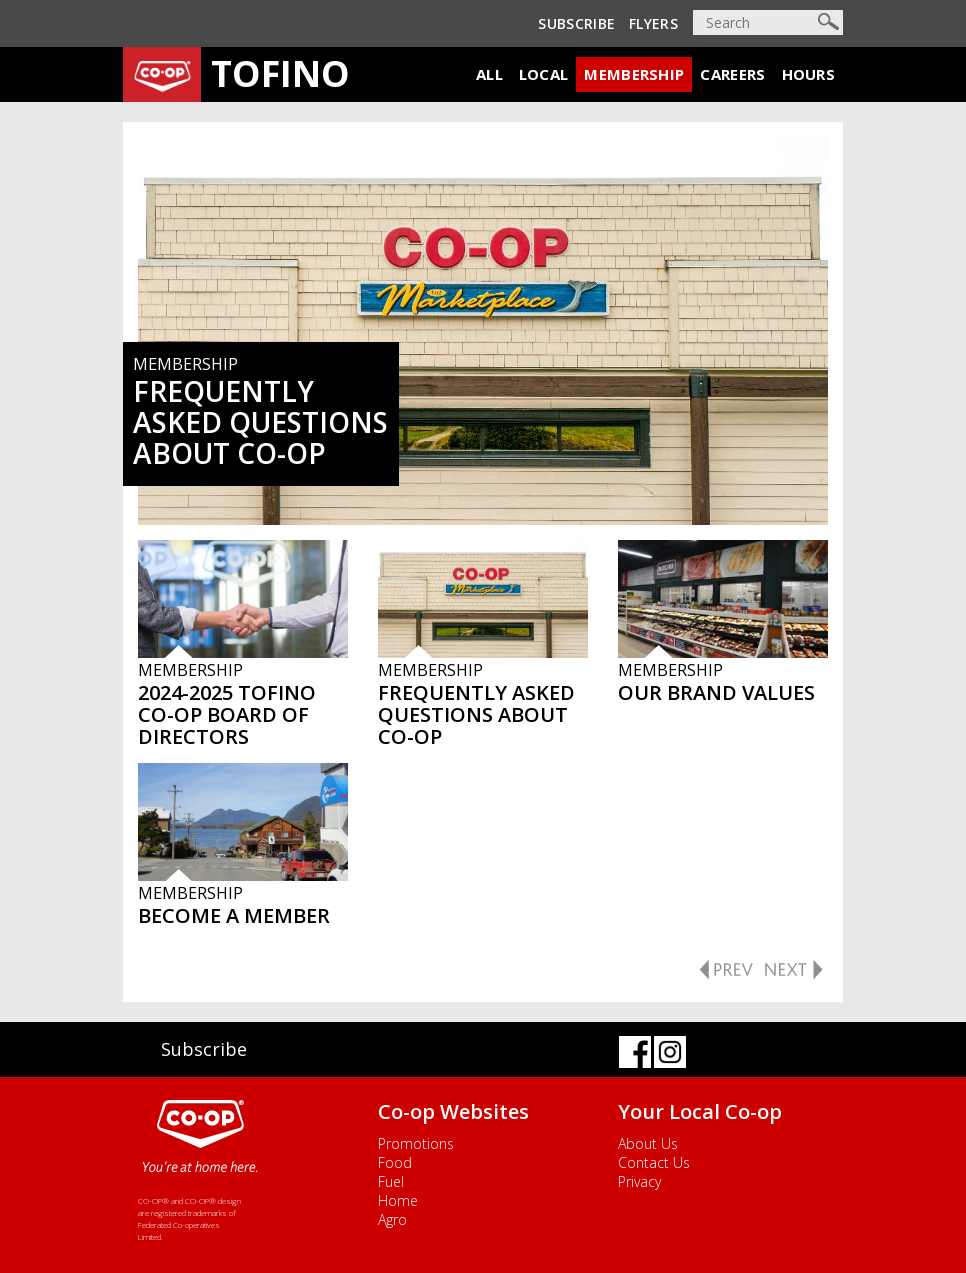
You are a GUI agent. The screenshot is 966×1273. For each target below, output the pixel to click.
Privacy (639, 1181)
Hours (809, 74)
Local (544, 74)
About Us (648, 1143)
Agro (392, 1219)
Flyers (653, 23)
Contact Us (654, 1162)
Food (395, 1162)
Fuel (391, 1181)
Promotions (416, 1143)
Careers (732, 74)
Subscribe (576, 23)
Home (398, 1200)
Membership (634, 74)
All (489, 74)
